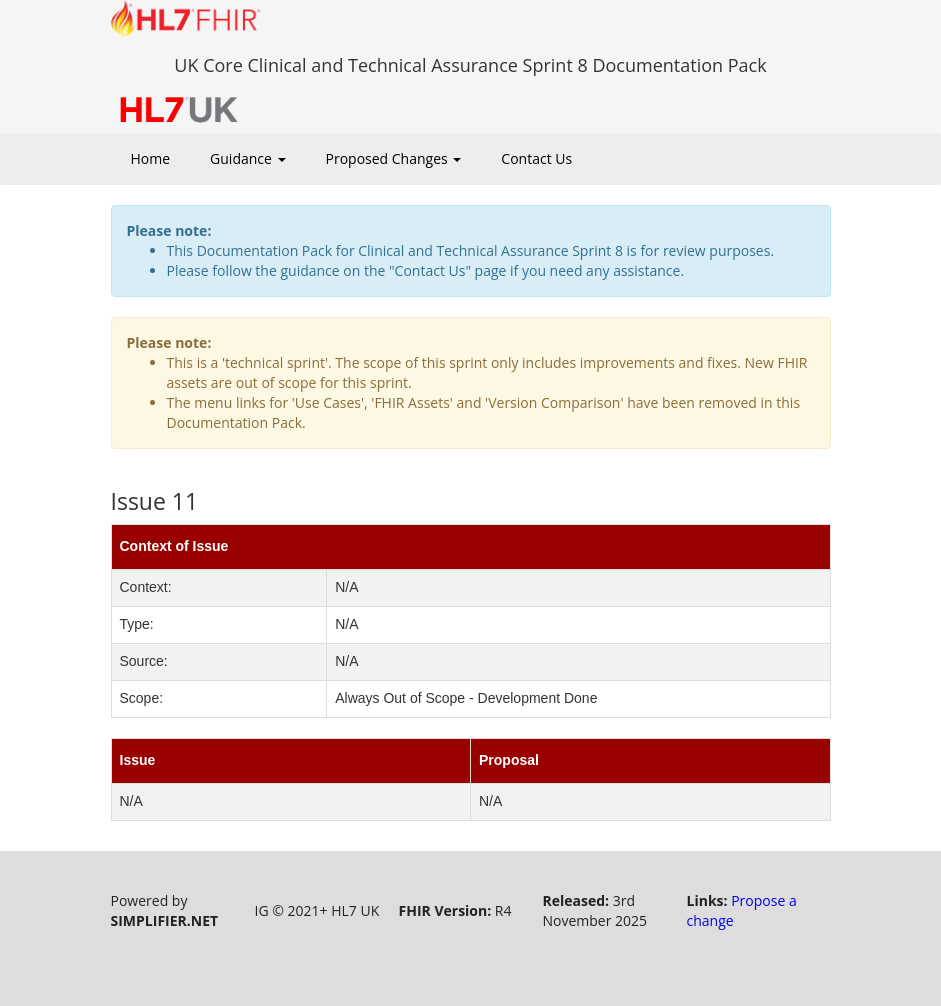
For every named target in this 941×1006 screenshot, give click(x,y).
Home (151, 158)
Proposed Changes (394, 158)
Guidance (247, 158)
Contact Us (536, 158)
